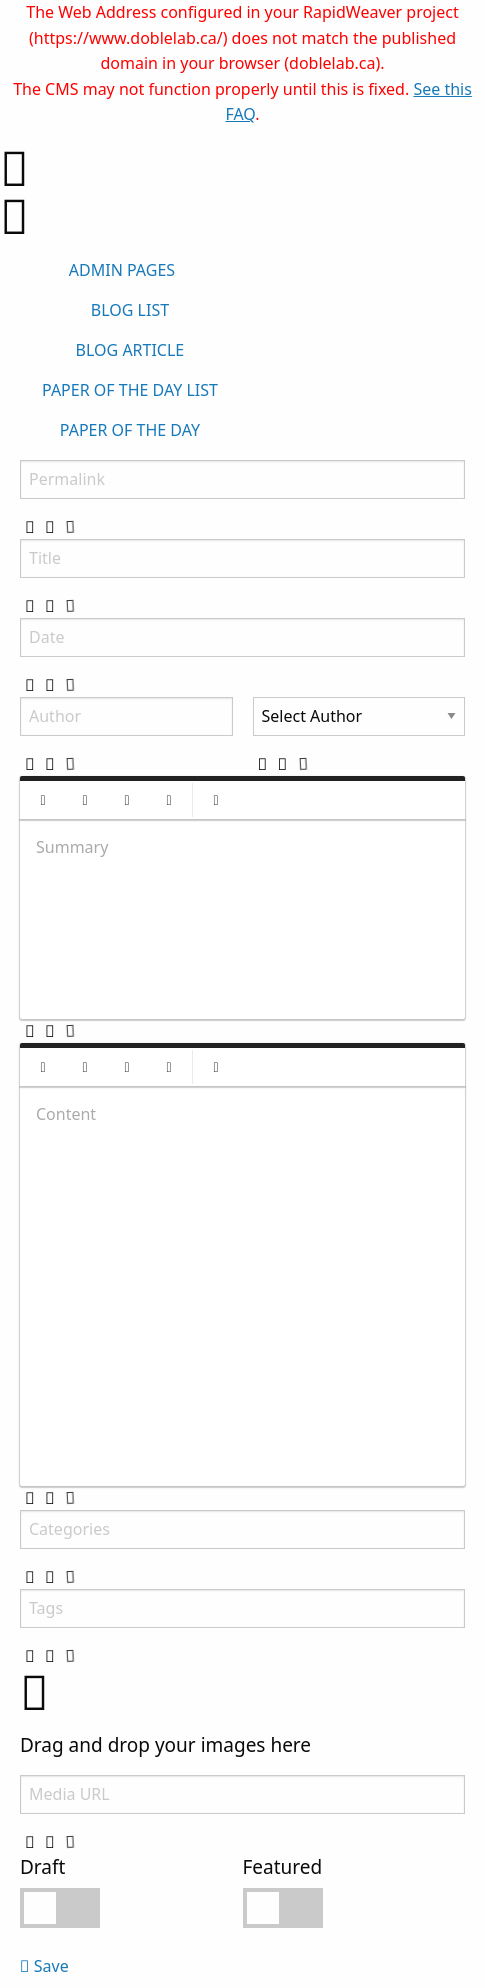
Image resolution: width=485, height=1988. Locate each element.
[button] (43, 800)
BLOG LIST (130, 310)
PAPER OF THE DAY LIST (130, 390)
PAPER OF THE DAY (130, 430)
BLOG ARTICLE (130, 350)
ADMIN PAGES (122, 270)
